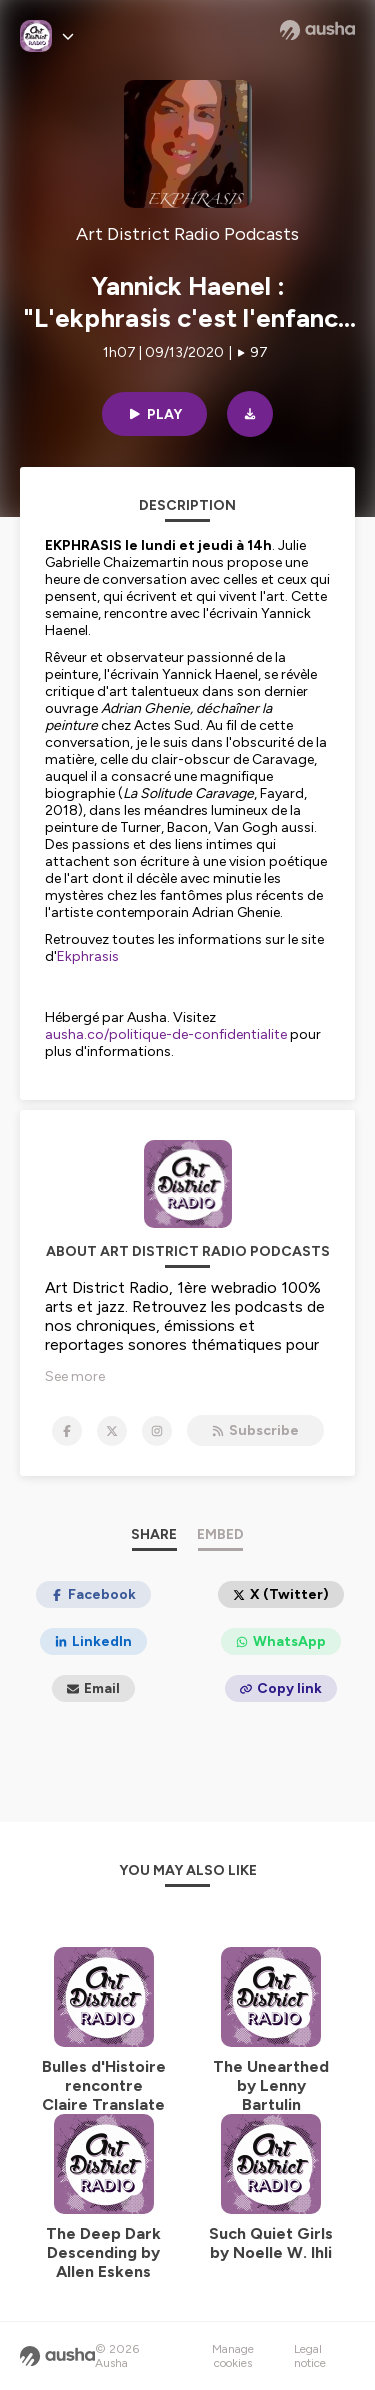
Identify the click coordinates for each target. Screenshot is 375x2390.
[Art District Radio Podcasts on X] (112, 1431)
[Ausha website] (317, 30)
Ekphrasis (88, 956)
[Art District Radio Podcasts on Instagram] (157, 1431)
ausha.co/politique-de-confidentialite (166, 1034)
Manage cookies (233, 2356)
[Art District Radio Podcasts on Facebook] (67, 1431)
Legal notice (310, 2356)
